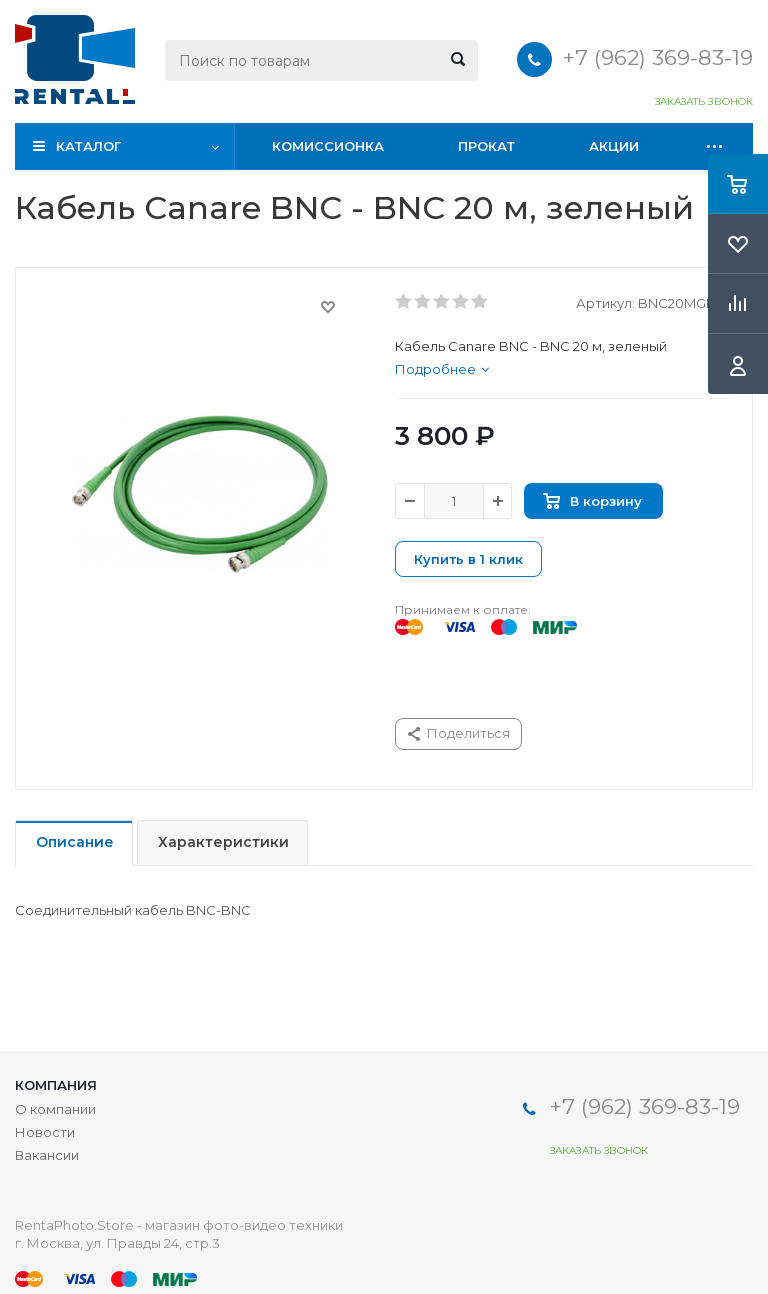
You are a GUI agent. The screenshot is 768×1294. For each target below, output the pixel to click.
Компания (56, 1085)
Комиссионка (328, 146)
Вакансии (47, 1155)
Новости (45, 1132)
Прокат (486, 146)
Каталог (88, 146)
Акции (614, 146)
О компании (55, 1109)
